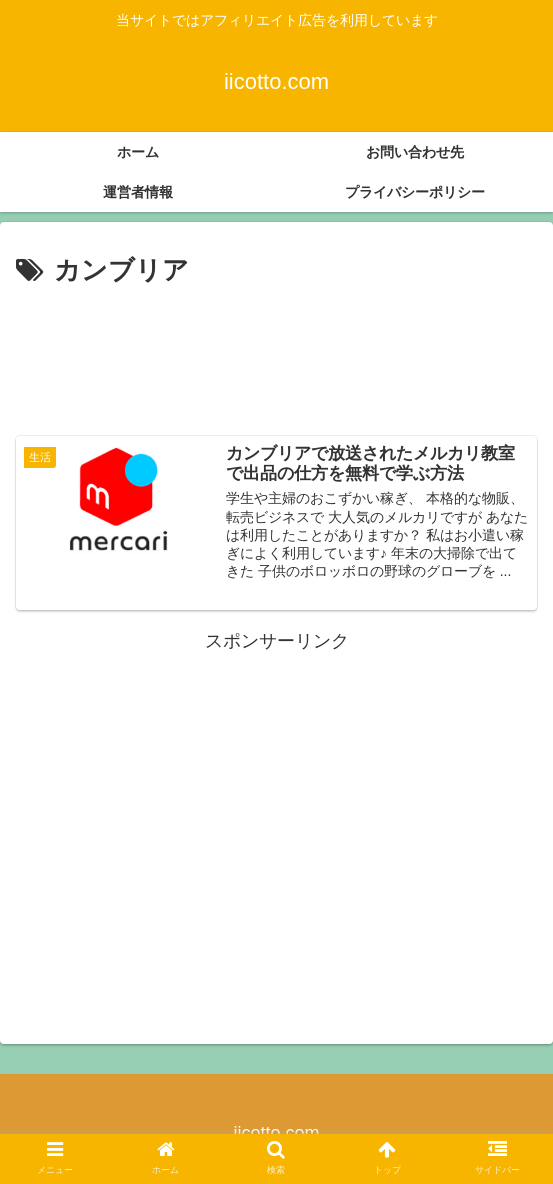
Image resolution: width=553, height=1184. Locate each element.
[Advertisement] (276, 353)
